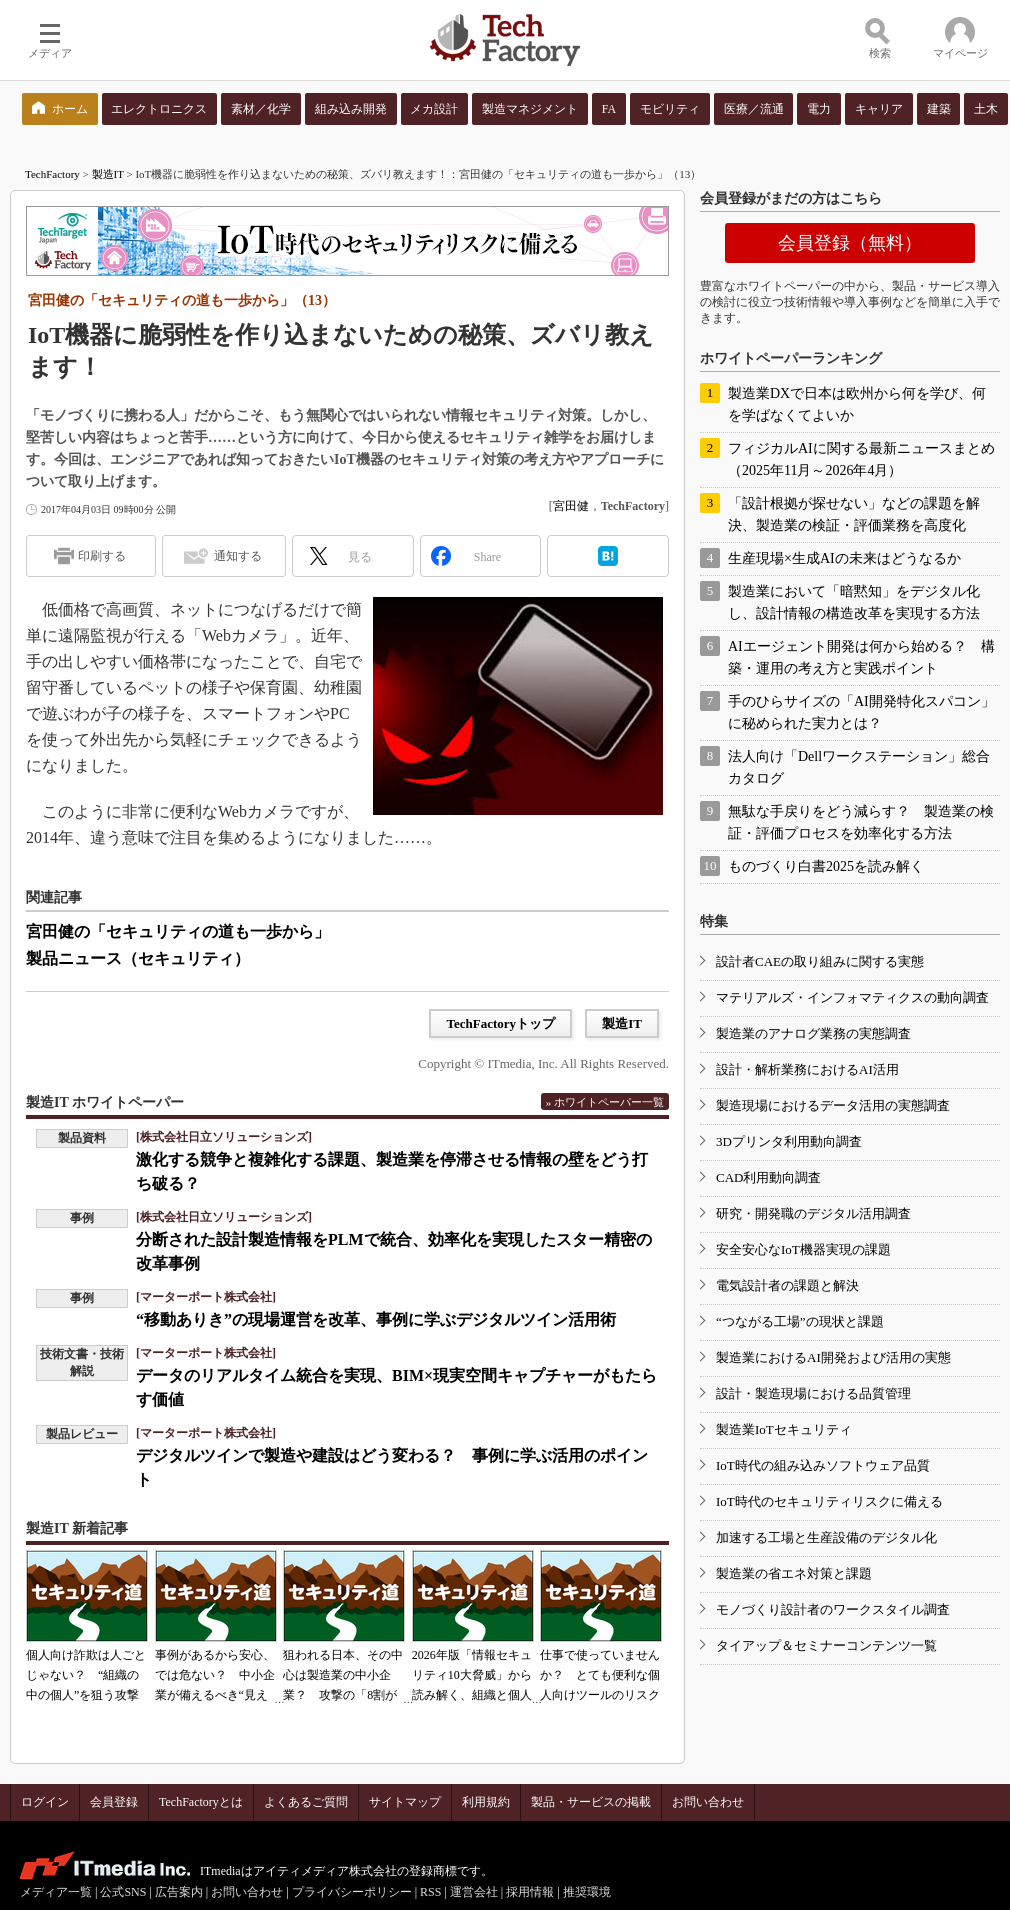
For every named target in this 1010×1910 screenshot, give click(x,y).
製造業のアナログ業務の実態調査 (813, 1033)
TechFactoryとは (201, 1802)
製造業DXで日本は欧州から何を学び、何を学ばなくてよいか (857, 404)
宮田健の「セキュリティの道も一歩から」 (178, 931)
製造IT (108, 174)
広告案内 (179, 1892)
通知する (238, 556)
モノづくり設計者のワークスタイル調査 (833, 1609)
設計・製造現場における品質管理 (813, 1393)
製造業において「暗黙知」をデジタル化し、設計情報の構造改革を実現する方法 (854, 602)
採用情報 (530, 1892)
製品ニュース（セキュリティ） (138, 958)
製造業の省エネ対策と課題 (794, 1573)
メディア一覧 (56, 1892)
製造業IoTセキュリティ (784, 1429)
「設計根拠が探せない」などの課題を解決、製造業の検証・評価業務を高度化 (854, 514)
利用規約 (486, 1802)
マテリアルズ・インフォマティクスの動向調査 (852, 997)
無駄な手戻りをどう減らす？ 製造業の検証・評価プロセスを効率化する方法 (861, 822)
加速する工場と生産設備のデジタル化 (826, 1537)
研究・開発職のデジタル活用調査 (813, 1213)
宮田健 (571, 506)
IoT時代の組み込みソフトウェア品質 (823, 1465)
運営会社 (474, 1892)
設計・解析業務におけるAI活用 (807, 1069)
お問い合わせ (708, 1802)
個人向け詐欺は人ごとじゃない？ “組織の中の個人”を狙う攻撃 (86, 1675)
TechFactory (52, 174)
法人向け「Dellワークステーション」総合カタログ (859, 767)
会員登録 (114, 1802)
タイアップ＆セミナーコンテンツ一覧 (826, 1645)
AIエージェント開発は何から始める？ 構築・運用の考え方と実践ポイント (861, 657)
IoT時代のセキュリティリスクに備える (829, 1501)
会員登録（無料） (850, 243)
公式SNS (123, 1892)
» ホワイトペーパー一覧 (605, 1102)
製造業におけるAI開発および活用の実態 (833, 1357)
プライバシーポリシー (352, 1892)
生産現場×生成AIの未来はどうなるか (844, 558)
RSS (430, 1892)
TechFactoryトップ (500, 1023)
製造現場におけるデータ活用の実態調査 (833, 1105)
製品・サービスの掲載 (591, 1802)
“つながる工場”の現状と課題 (800, 1321)
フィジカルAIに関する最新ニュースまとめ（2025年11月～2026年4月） (861, 459)
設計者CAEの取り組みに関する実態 (820, 961)
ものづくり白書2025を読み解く (826, 866)
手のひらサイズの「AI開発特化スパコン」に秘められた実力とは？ (861, 712)
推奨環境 (587, 1892)
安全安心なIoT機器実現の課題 (803, 1249)
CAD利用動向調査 (768, 1177)
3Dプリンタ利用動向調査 (789, 1141)
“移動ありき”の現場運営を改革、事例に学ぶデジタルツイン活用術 (376, 1319)
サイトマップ (405, 1802)
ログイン (45, 1802)
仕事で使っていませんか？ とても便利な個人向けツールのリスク (600, 1675)
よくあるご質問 (306, 1802)
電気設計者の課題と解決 (787, 1285)
